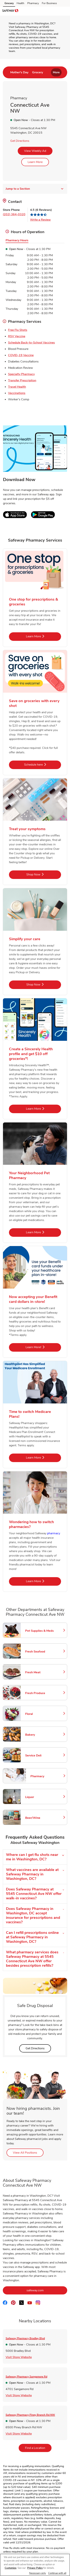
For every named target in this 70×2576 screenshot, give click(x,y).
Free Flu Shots (17, 330)
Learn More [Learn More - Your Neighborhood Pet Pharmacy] (43, 1232)
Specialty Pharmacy (21, 374)
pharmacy (53, 1533)
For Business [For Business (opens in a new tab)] (49, 3)
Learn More (35, 162)
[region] (35, 2565)
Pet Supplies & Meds (41, 1630)
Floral (41, 1713)
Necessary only (37, 2573)
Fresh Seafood (41, 1651)
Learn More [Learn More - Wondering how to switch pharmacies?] (43, 1581)
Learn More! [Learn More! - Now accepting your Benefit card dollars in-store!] (43, 1347)
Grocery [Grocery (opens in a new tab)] (9, 3)
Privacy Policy (35, 2568)
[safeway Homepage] (10, 11)
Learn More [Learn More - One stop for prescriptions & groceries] (43, 636)
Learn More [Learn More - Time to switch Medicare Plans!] (43, 1457)
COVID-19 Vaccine (21, 355)
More (56, 72)
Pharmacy (46, 1776)
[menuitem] (19, 72)
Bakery (41, 1734)
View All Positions (28, 2152)
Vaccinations (16, 393)
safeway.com (47, 2290)
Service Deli (41, 1755)
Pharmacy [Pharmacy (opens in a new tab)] (33, 3)
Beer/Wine (41, 1817)
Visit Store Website (19, 2357)
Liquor (41, 1797)
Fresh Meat (41, 1672)
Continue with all (57, 2573)
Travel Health (17, 386)
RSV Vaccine (16, 336)
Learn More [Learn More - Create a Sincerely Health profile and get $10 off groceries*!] (43, 1108)
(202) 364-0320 (14, 214)
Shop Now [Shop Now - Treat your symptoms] (43, 874)
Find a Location (38, 2448)
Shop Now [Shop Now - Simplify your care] (43, 984)
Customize (10, 2568)
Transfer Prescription (22, 380)
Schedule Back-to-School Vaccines (31, 342)
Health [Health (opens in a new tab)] (20, 3)
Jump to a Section (35, 189)
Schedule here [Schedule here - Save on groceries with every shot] (42, 764)
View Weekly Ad (35, 151)
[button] (64, 11)
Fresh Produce (41, 1693)
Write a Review (40, 220)
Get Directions (19, 141)
